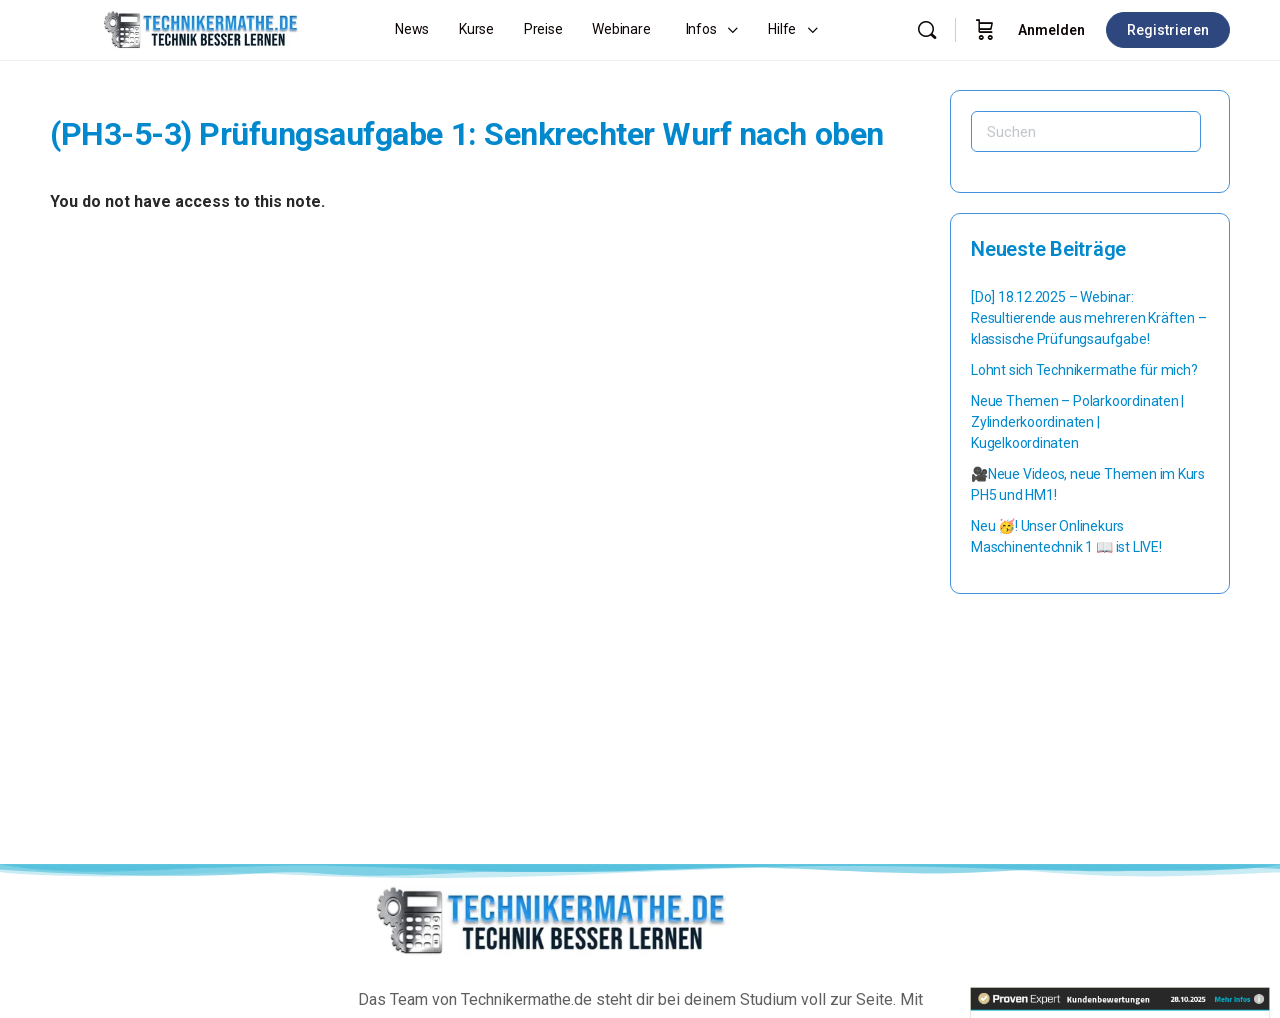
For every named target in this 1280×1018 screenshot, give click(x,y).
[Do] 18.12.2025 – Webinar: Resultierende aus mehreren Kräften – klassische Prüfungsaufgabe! (1088, 318)
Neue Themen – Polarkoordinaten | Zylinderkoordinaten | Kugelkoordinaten (1077, 422)
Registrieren (1168, 30)
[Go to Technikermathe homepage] (200, 28)
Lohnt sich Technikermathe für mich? (1084, 370)
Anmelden (1051, 30)
